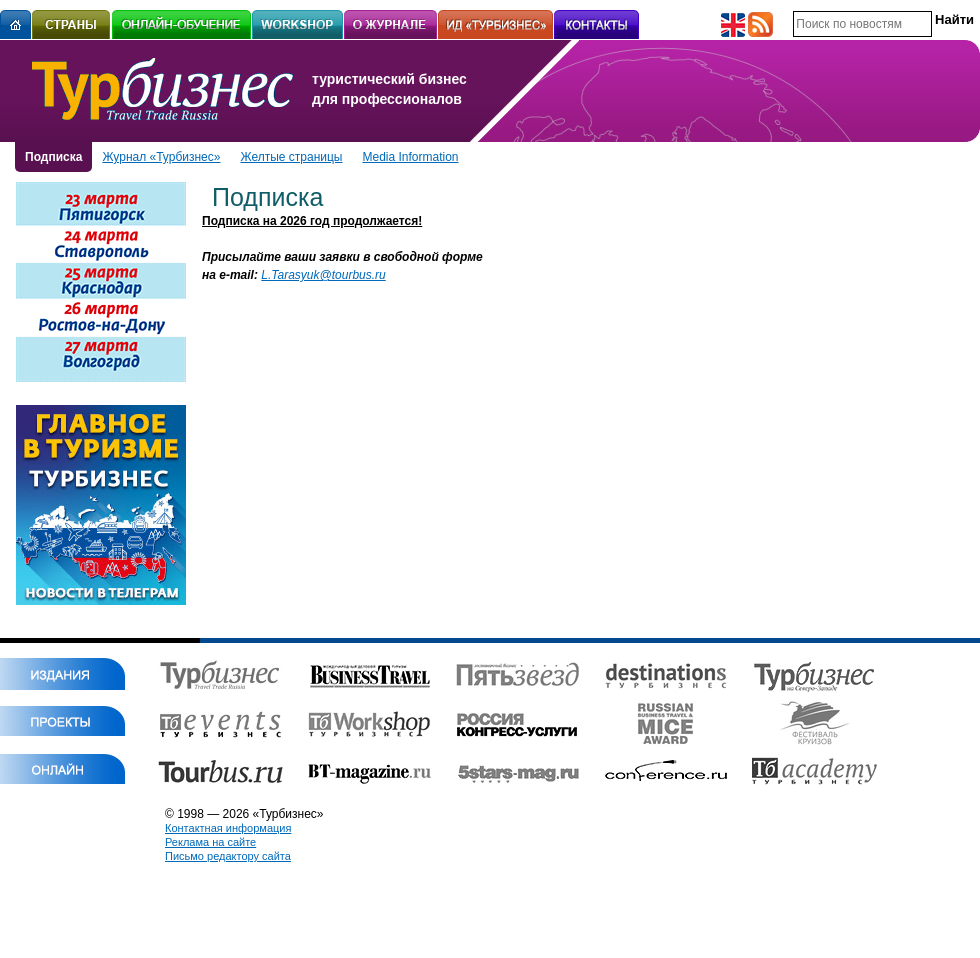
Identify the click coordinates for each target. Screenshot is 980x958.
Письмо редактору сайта (228, 856)
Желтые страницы (291, 157)
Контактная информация (228, 828)
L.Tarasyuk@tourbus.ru (323, 275)
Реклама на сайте (210, 842)
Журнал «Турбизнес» (161, 157)
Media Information (410, 157)
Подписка (53, 157)
